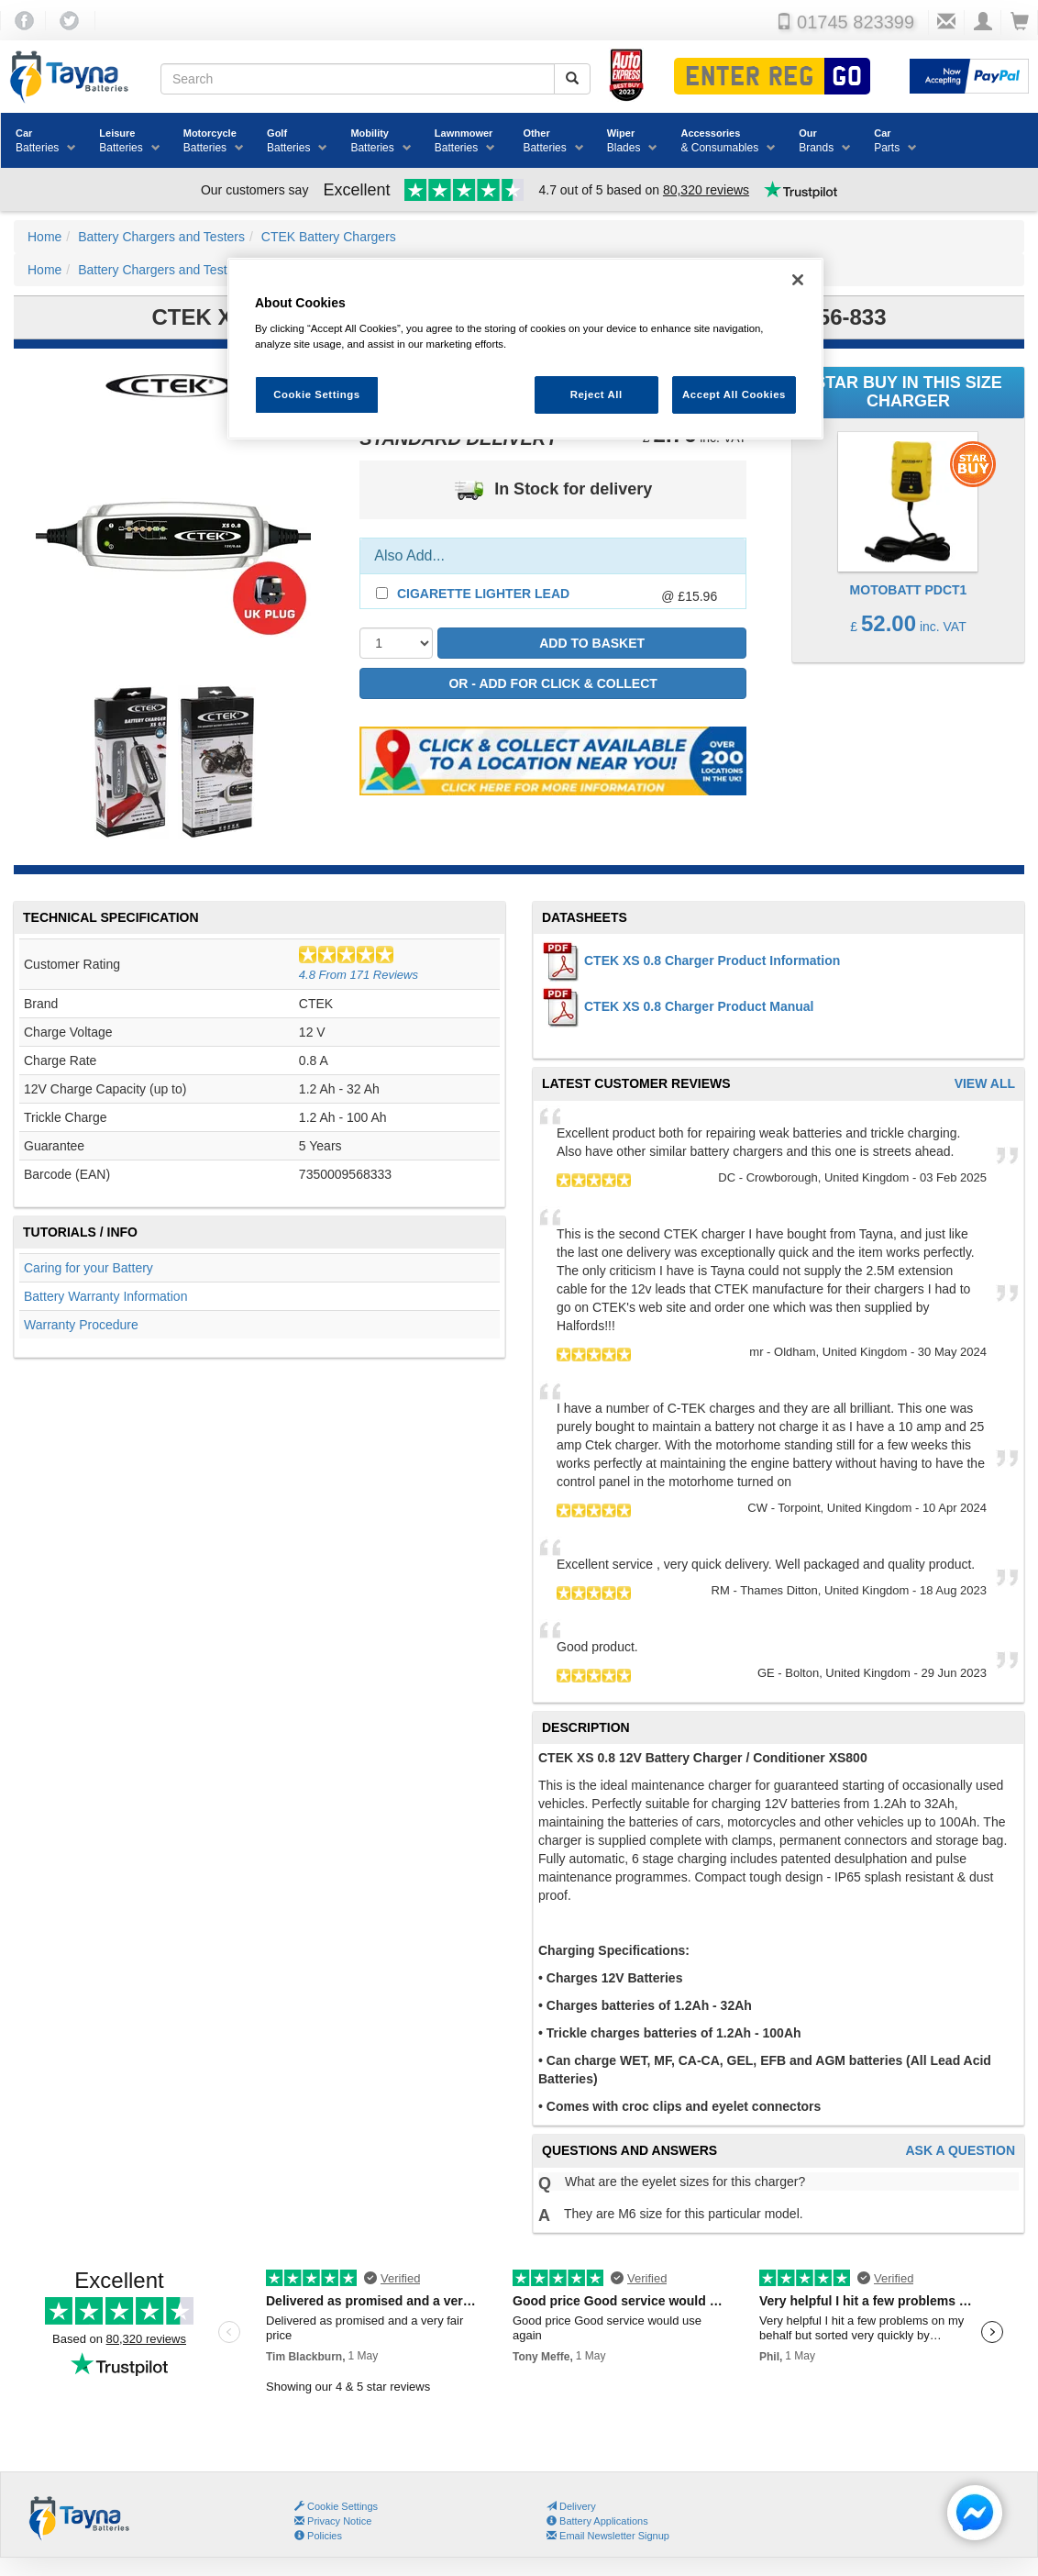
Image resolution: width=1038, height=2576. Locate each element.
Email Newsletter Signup (608, 2535)
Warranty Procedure (81, 1324)
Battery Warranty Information (105, 1296)
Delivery (571, 2506)
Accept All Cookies (734, 394)
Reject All (596, 394)
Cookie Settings (342, 2506)
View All (985, 1084)
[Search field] (357, 78)
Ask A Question (960, 2151)
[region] (525, 349)
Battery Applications (597, 2520)
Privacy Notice (332, 2520)
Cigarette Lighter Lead (483, 593)
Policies (318, 2535)
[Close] (798, 280)
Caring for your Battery (88, 1267)
